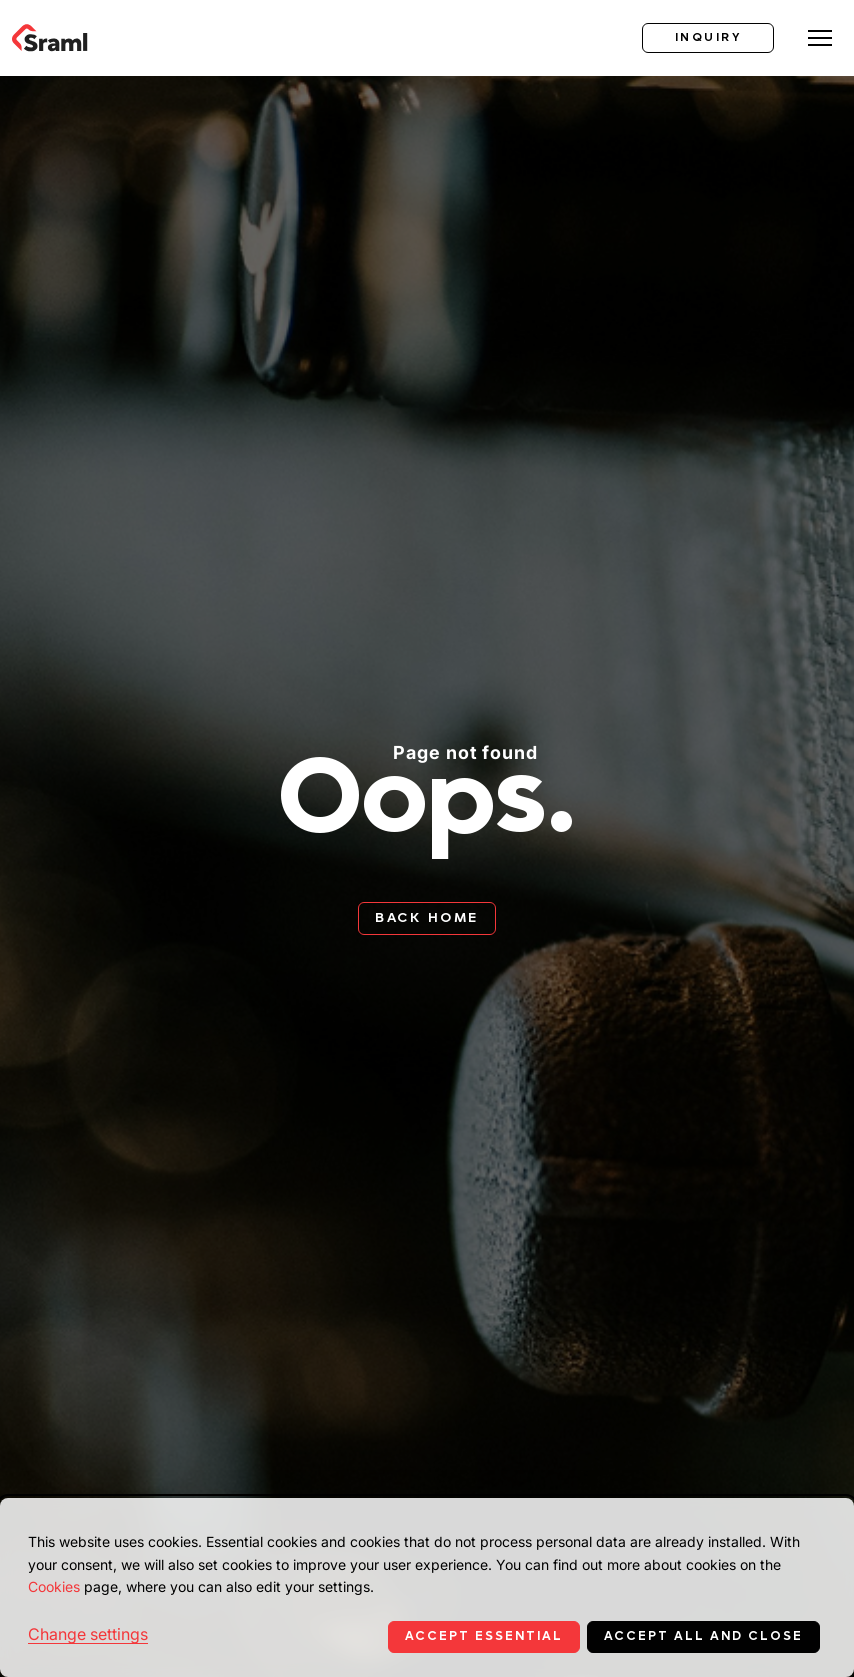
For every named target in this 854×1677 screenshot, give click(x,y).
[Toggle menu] (820, 38)
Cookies (54, 1586)
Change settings (88, 1634)
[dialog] (427, 1587)
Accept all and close (703, 1636)
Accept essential (484, 1636)
